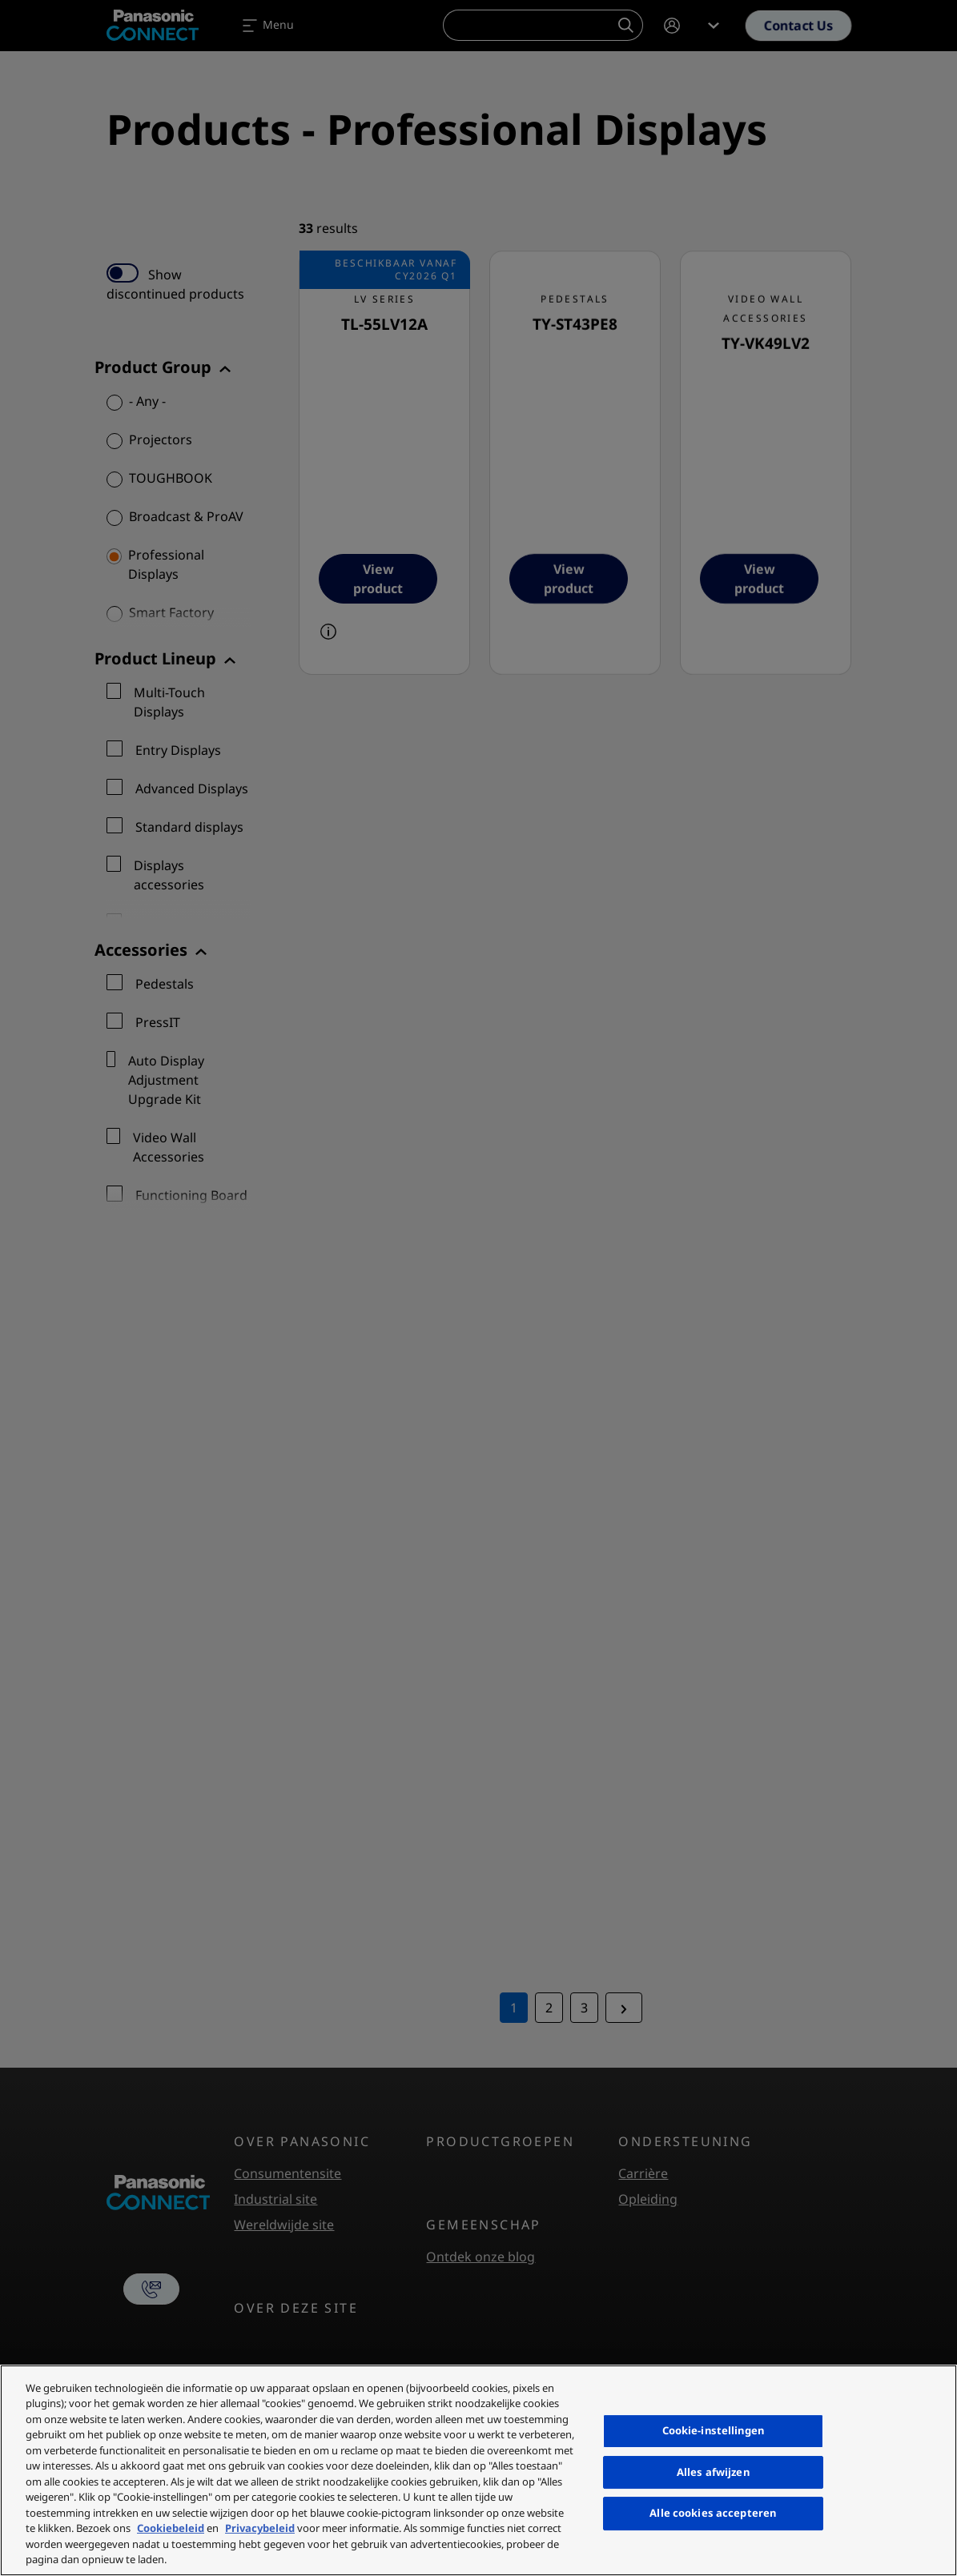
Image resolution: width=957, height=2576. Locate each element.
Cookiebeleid (170, 2528)
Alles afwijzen (713, 2472)
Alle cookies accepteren (712, 2513)
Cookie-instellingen (713, 2430)
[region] (478, 2470)
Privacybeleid (260, 2528)
